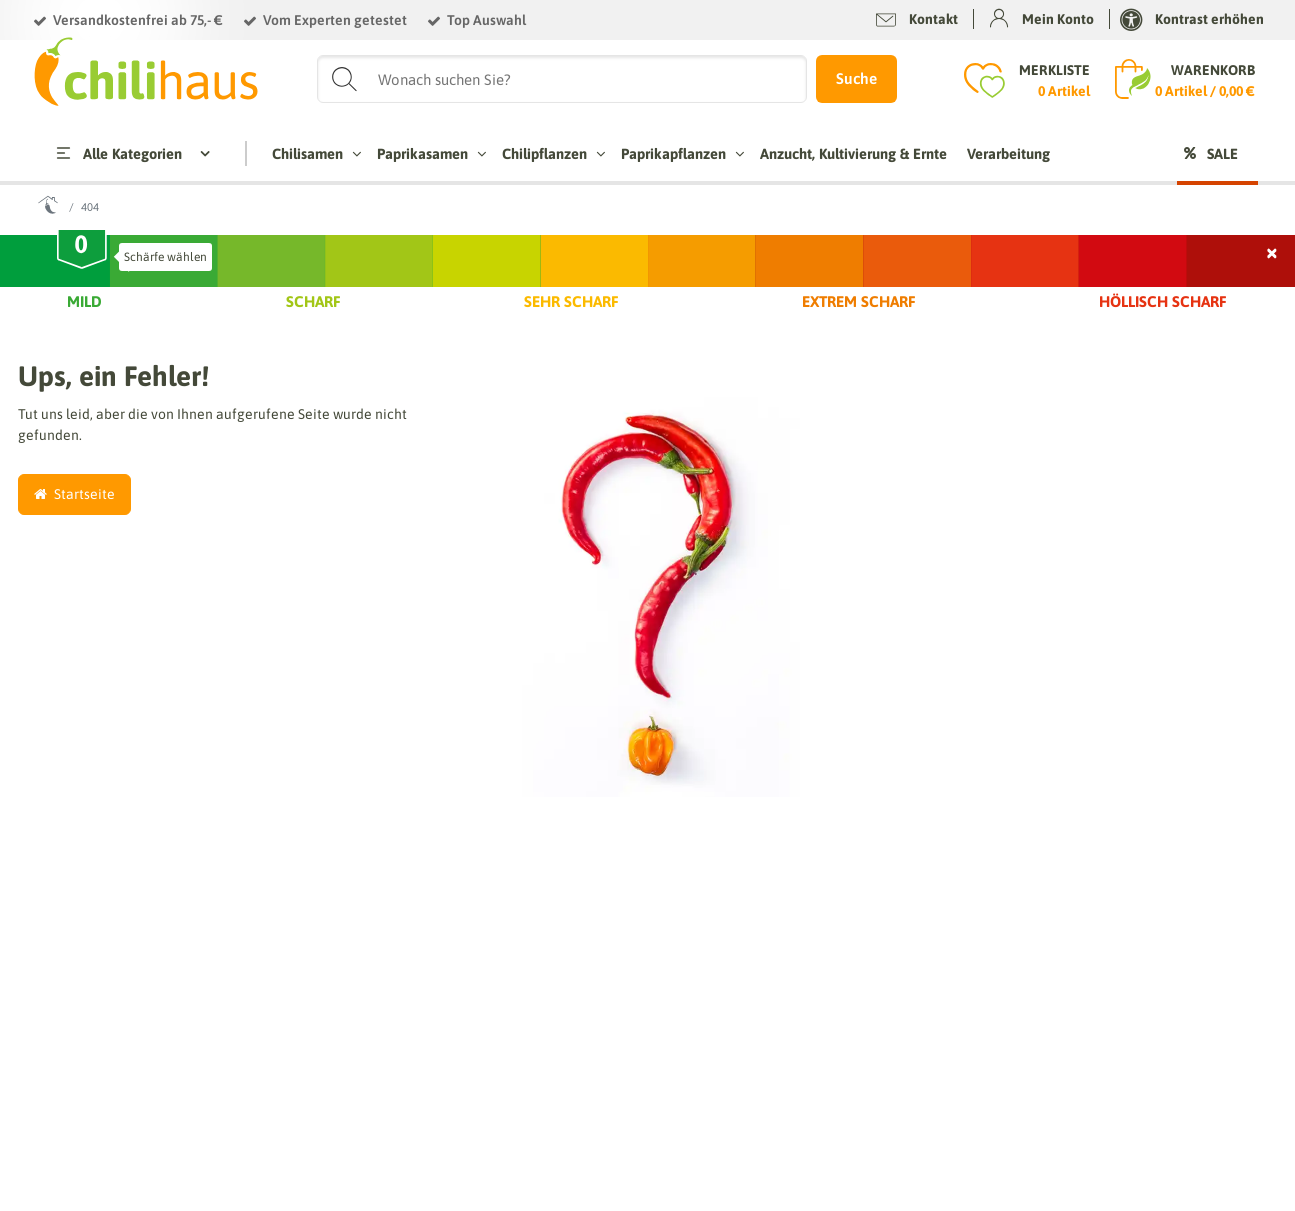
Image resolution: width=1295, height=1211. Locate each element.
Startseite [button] (74, 494)
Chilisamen (314, 153)
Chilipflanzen (551, 153)
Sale (1222, 153)
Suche (856, 78)
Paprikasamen (429, 153)
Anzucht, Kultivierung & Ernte (853, 153)
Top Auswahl (486, 20)
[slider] (82, 252)
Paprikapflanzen (680, 153)
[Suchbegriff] (562, 79)
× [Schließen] (1273, 250)
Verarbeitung (1008, 153)
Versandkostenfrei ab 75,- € (138, 20)
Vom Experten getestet (335, 20)
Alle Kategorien (117, 153)
